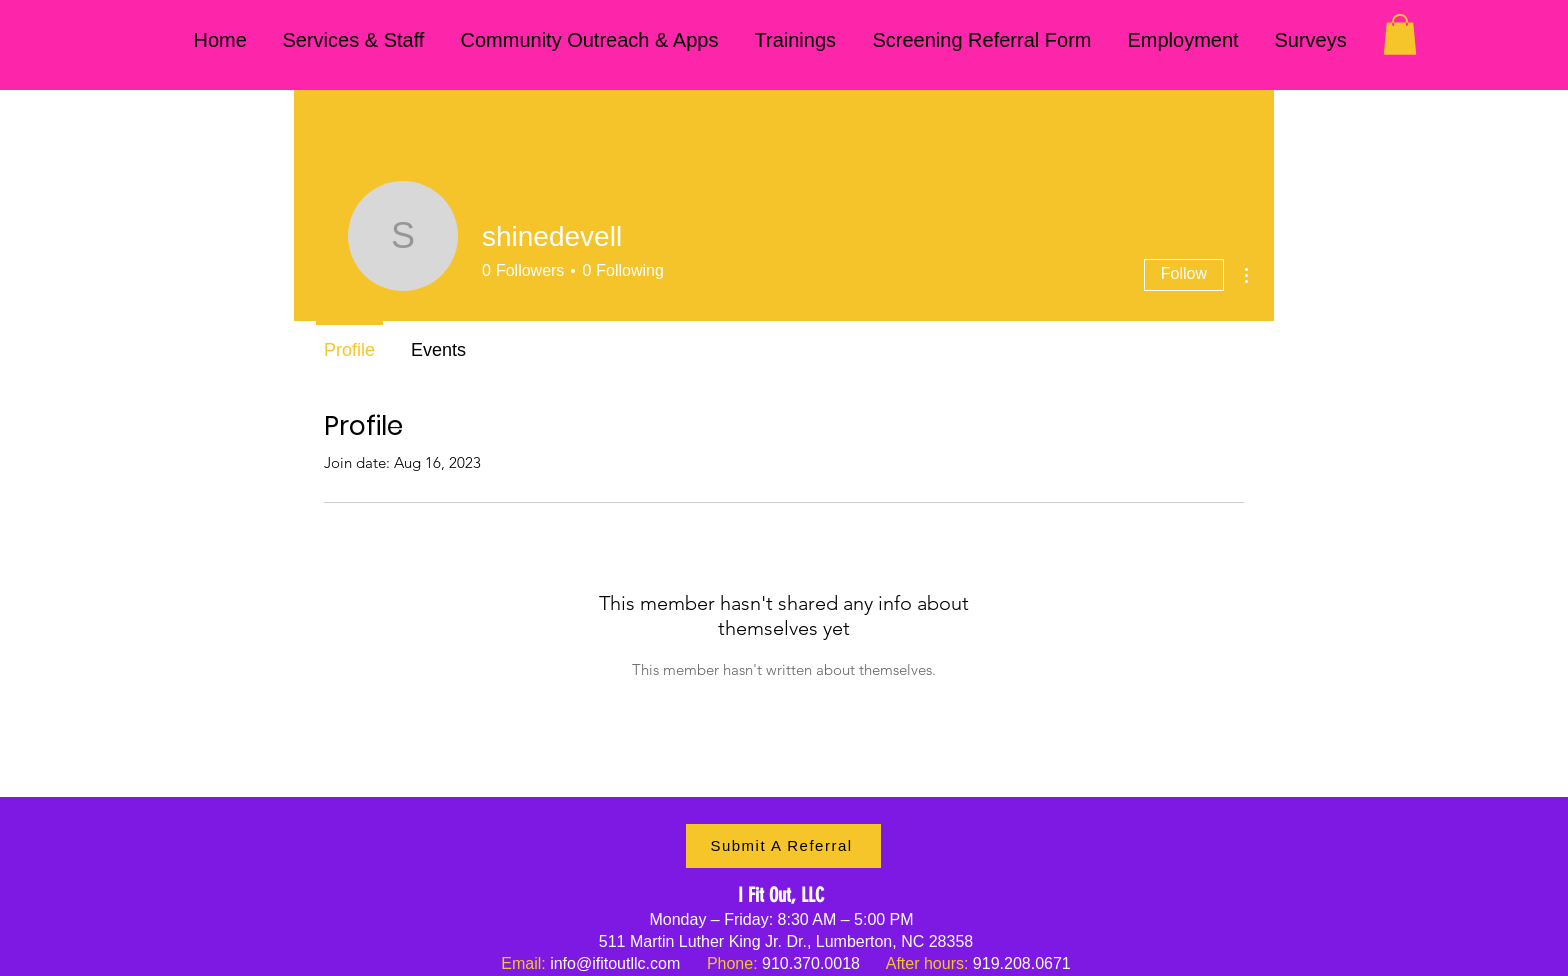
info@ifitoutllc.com (615, 963)
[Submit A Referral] (783, 846)
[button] (1400, 34)
